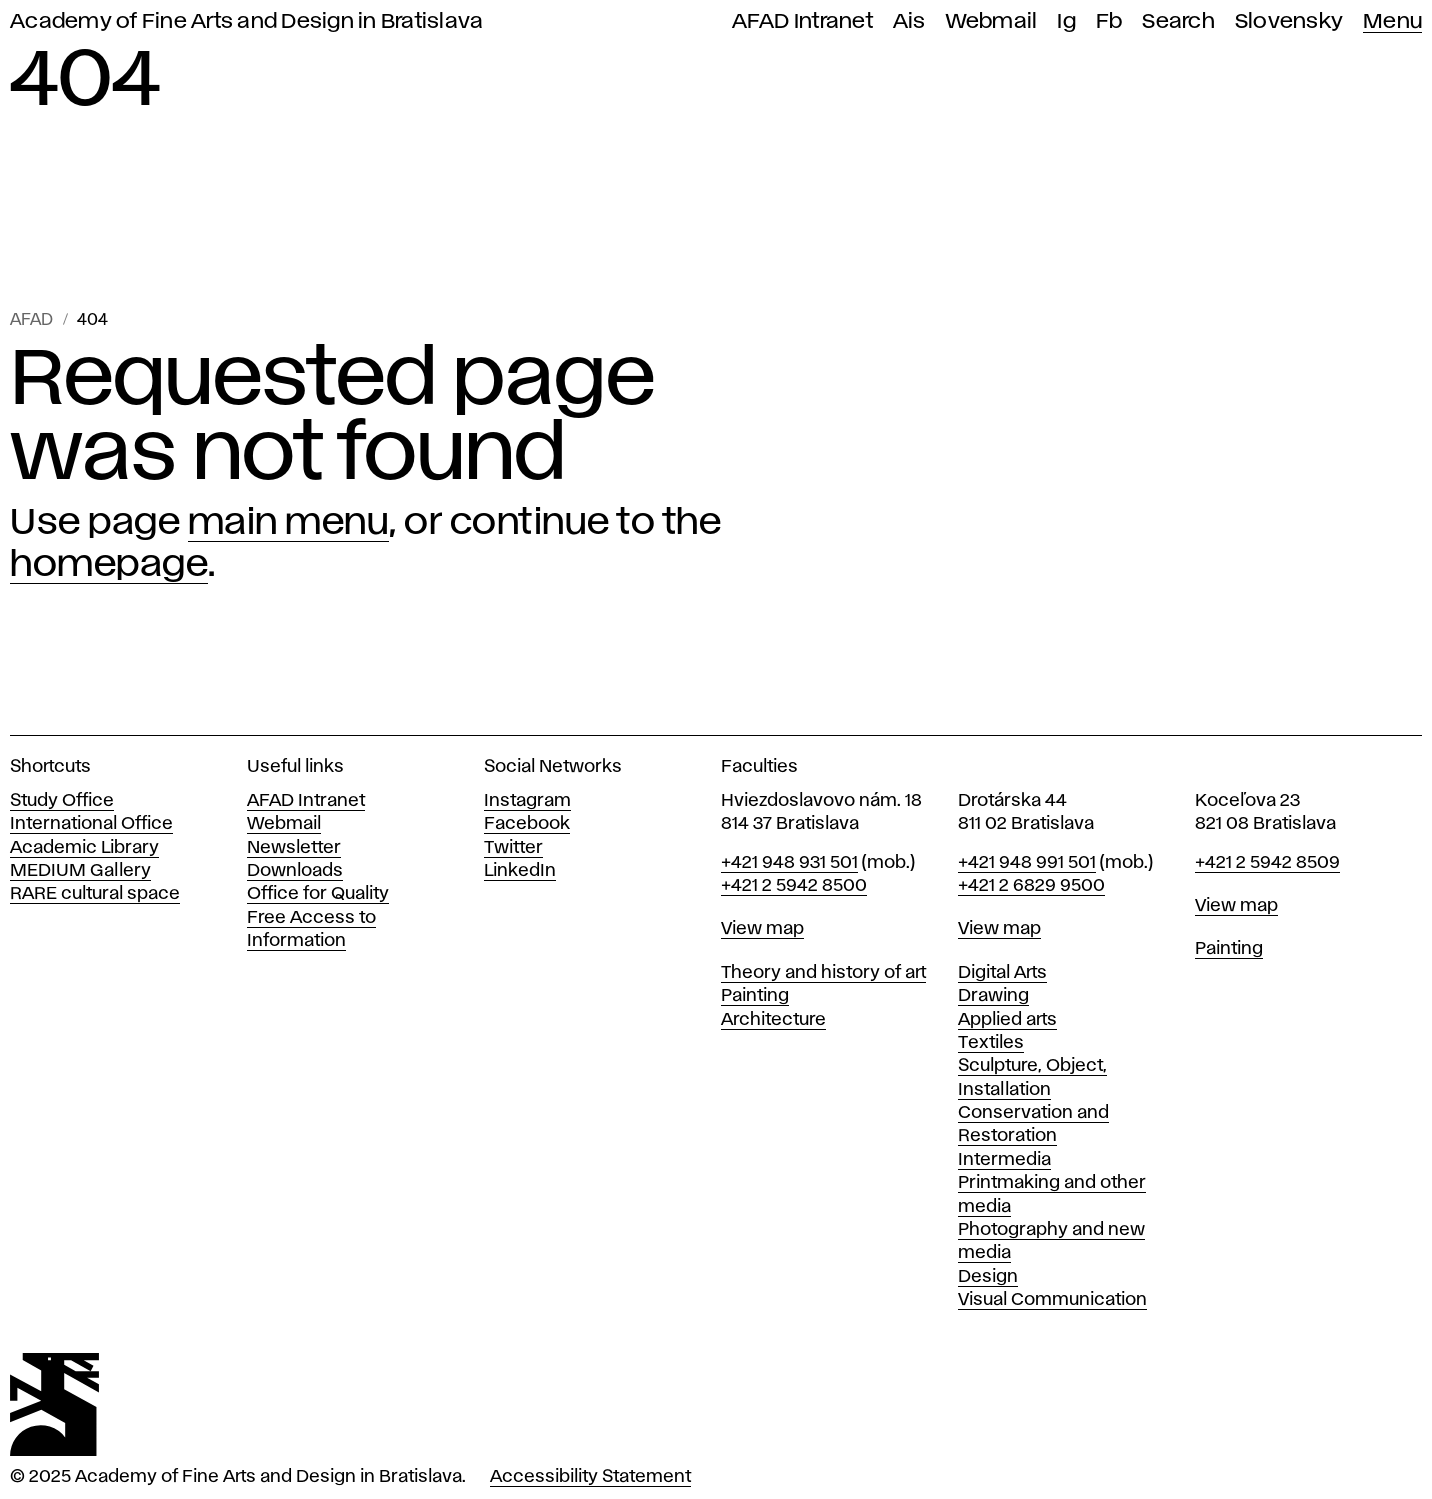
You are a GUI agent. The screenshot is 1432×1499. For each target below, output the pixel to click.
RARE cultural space (95, 894)
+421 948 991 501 (1027, 863)
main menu (289, 523)
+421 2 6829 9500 (1031, 886)
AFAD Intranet (802, 21)
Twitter (513, 848)
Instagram (527, 801)
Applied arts (1007, 1020)
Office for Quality (318, 894)
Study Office (62, 801)
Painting (755, 996)
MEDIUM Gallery (80, 871)
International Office (91, 824)
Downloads (295, 871)
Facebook (527, 824)
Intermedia (1004, 1160)
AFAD (31, 320)
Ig (1066, 21)
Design (988, 1277)
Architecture (773, 1020)
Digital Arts (1002, 973)
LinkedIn (520, 871)
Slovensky (1289, 21)
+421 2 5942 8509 (1267, 863)
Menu (1392, 21)
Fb (1109, 21)
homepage (109, 565)
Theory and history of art (823, 973)
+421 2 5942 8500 (794, 886)
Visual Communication (1052, 1300)
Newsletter (294, 848)
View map (762, 929)
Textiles (991, 1043)
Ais (909, 21)
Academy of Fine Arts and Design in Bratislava (246, 21)
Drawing (993, 996)
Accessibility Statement (590, 1477)
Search (1178, 21)
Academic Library (84, 848)
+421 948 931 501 (789, 863)
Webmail (992, 21)
